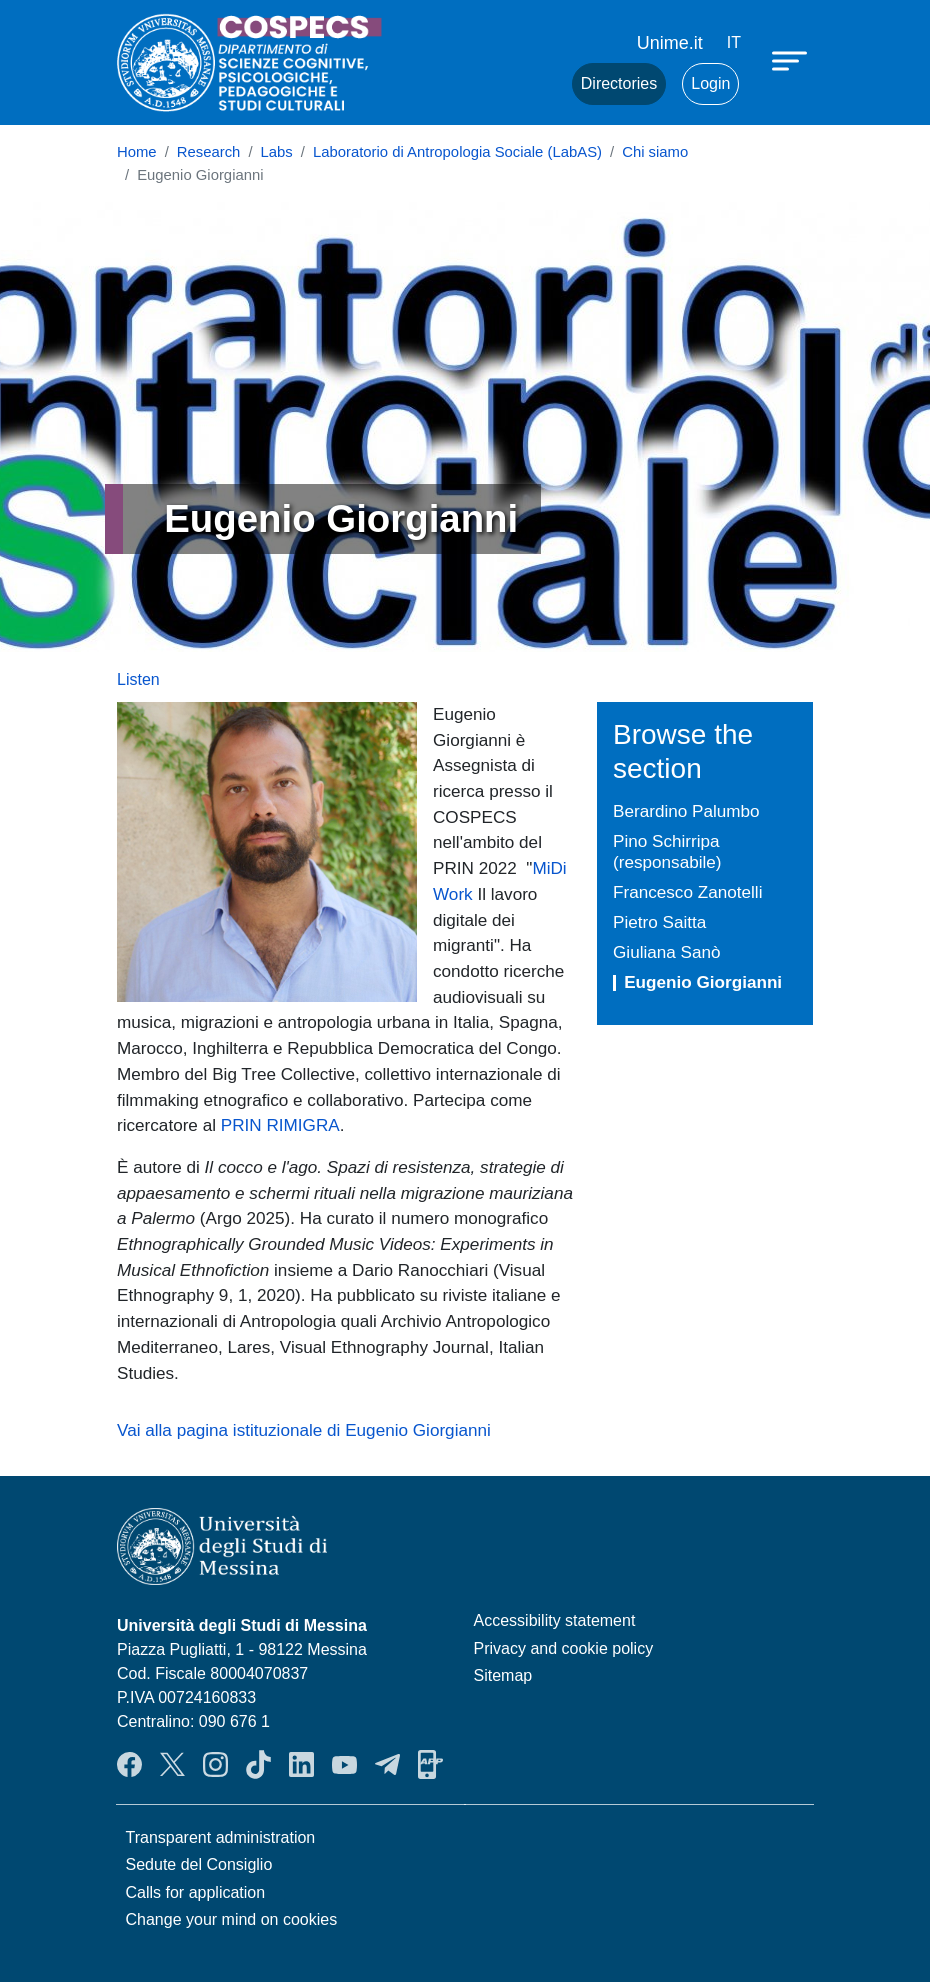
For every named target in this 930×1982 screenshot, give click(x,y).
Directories (619, 83)
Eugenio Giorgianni (703, 982)
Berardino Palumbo (686, 811)
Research (209, 152)
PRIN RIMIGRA (280, 1125)
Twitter (172, 1765)
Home (137, 152)
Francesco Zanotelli (687, 892)
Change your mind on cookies (232, 1919)
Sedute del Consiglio (199, 1864)
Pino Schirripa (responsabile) (667, 851)
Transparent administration (221, 1837)
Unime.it (670, 43)
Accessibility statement (555, 1620)
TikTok (258, 1765)
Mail (532, 84)
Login (710, 83)
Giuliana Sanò (667, 952)
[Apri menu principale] (792, 60)
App (430, 1765)
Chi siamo (655, 152)
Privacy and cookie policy (564, 1648)
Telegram (387, 1765)
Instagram (215, 1765)
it (734, 42)
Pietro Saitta (659, 922)
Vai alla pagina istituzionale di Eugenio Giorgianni (304, 1430)
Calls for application (196, 1892)
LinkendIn (301, 1765)
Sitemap (503, 1675)
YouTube (344, 1765)
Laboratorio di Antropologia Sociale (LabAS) (457, 152)
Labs (277, 152)
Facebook (129, 1765)
